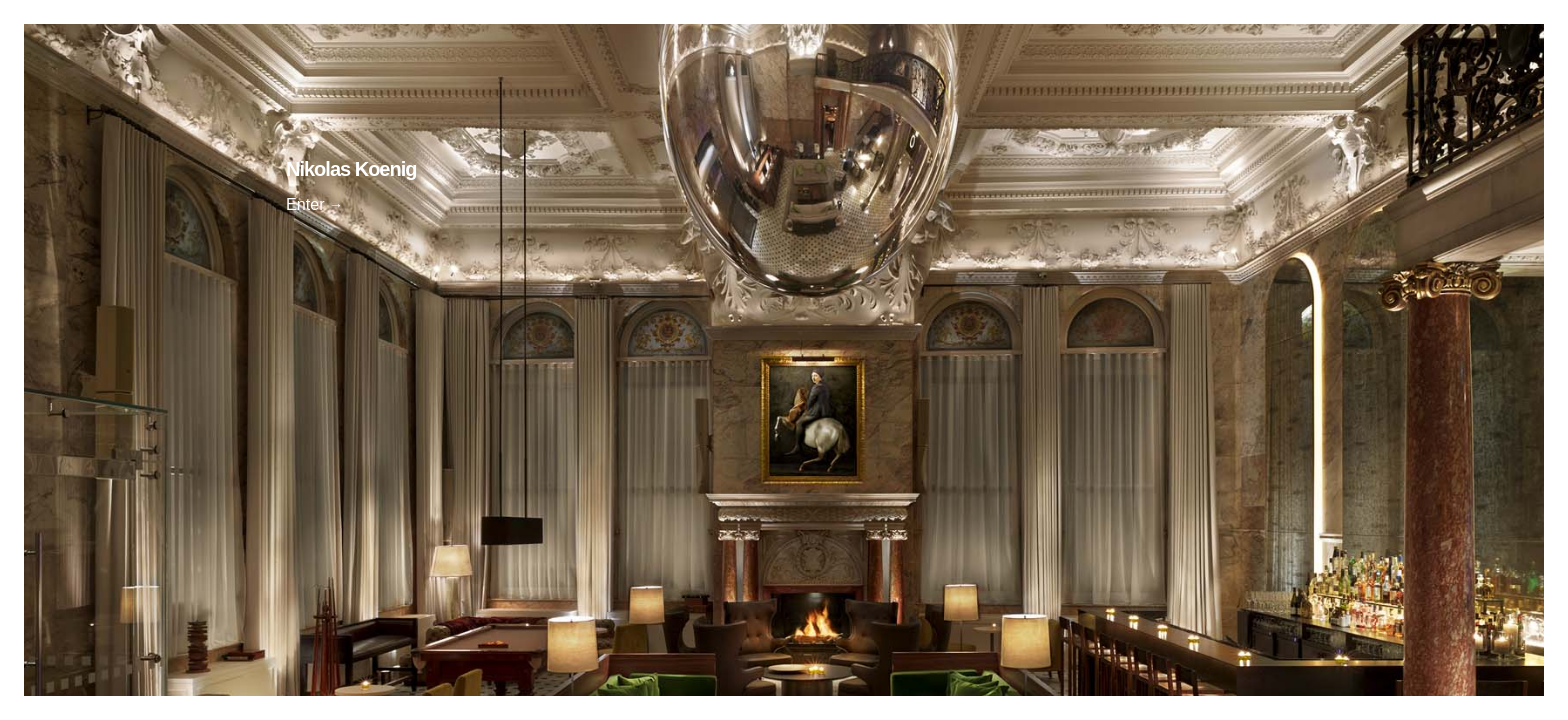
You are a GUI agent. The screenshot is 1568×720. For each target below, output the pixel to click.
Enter (305, 204)
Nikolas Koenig (351, 169)
